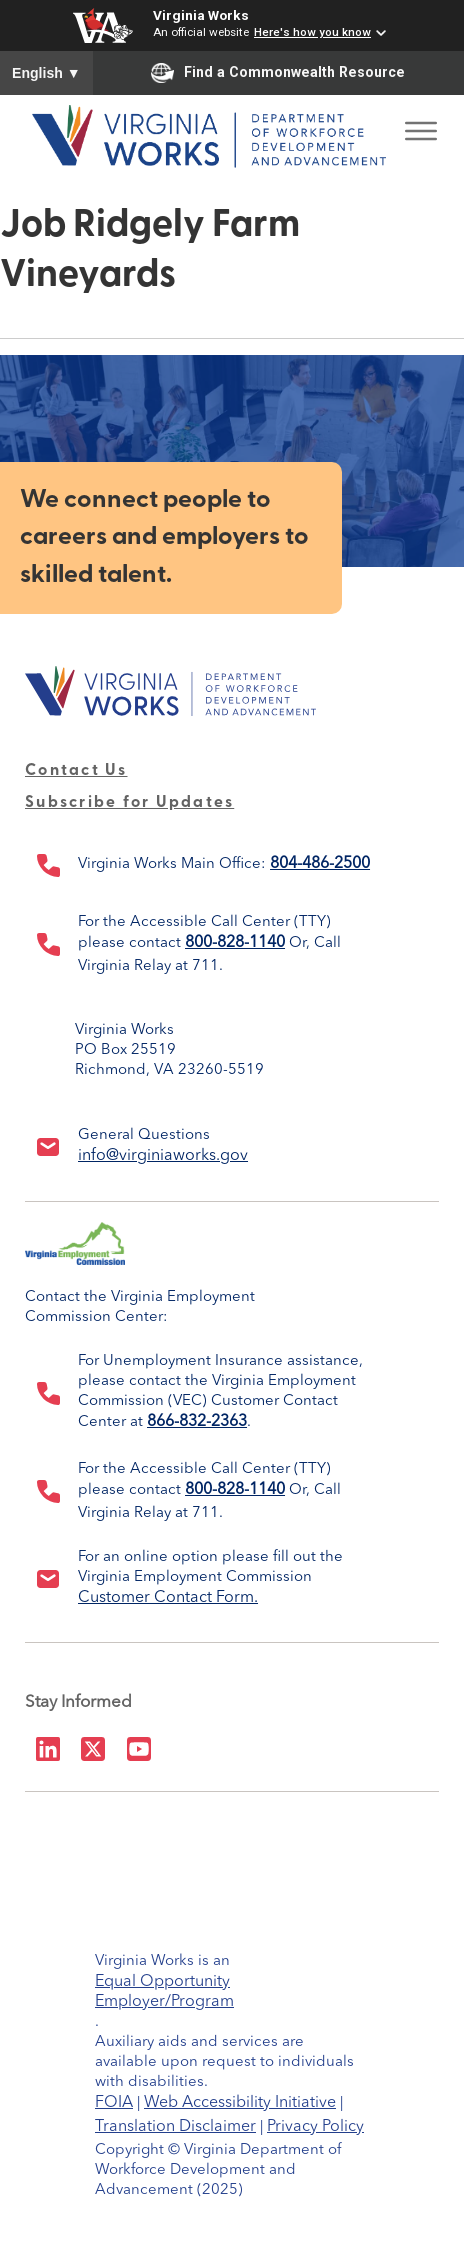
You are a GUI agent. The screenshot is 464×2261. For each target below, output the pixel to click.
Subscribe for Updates (129, 803)
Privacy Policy (315, 2127)
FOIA (114, 2103)
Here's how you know (312, 32)
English (46, 73)
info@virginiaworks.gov (163, 1156)
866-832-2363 (197, 1422)
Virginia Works (201, 15)
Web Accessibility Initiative (240, 2103)
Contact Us (76, 771)
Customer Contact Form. (168, 1598)
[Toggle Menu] (421, 125)
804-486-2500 (320, 864)
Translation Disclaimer (175, 2127)
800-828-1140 (235, 943)
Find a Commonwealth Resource (278, 73)
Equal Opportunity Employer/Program (164, 1985)
